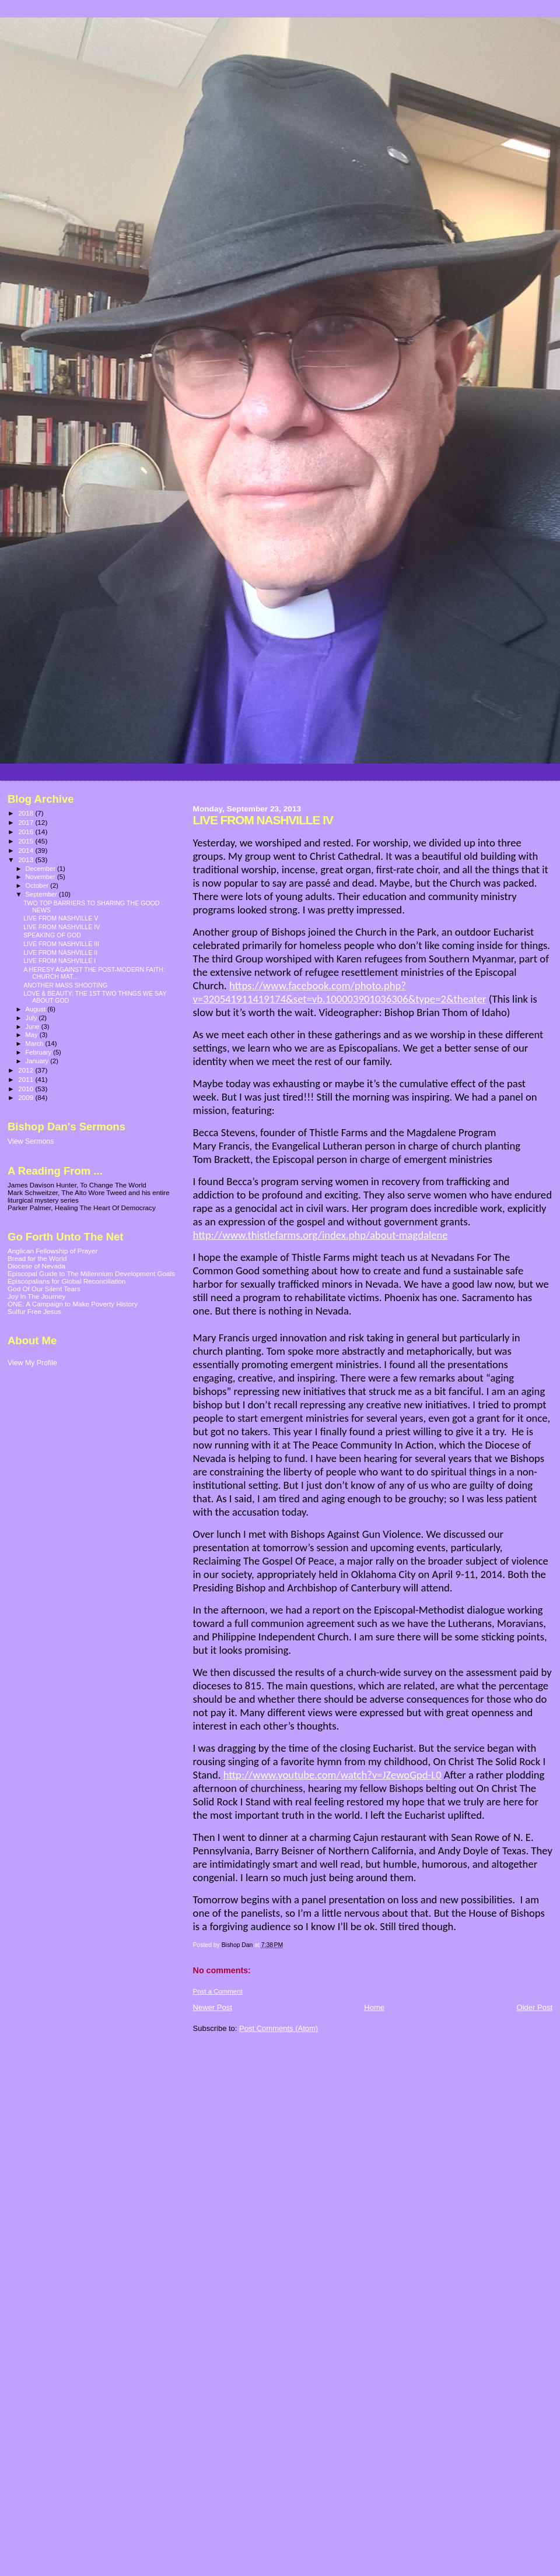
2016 (26, 831)
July (32, 1017)
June (33, 1026)
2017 (26, 822)
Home (374, 2007)
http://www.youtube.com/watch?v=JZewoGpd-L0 (332, 1774)
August (37, 1009)
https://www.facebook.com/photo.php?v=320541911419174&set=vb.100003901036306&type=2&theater (340, 992)
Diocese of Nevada (36, 1266)
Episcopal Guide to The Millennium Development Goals (91, 1273)
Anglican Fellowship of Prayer (52, 1250)
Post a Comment (218, 1991)
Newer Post (212, 2007)
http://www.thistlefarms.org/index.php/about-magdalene (320, 1235)
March (36, 1043)
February (40, 1052)
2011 (26, 1079)
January (38, 1060)
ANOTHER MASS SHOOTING (65, 985)
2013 (26, 859)
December (41, 868)
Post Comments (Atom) (278, 2028)
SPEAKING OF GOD (52, 935)
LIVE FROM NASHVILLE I (59, 960)
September (43, 894)
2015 (26, 841)
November (41, 876)
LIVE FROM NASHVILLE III (61, 943)
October (38, 885)
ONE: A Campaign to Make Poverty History (73, 1304)
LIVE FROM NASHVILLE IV (61, 926)
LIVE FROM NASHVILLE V (60, 918)
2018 (26, 813)
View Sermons (31, 1141)
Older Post (534, 2007)
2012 (26, 1070)
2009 (26, 1097)
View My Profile (32, 1363)
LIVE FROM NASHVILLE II (60, 952)
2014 (26, 850)
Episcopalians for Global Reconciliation (67, 1281)
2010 (26, 1088)
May (33, 1034)
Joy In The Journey (36, 1296)
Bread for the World (37, 1258)
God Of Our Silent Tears (44, 1288)
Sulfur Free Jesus (34, 1311)
